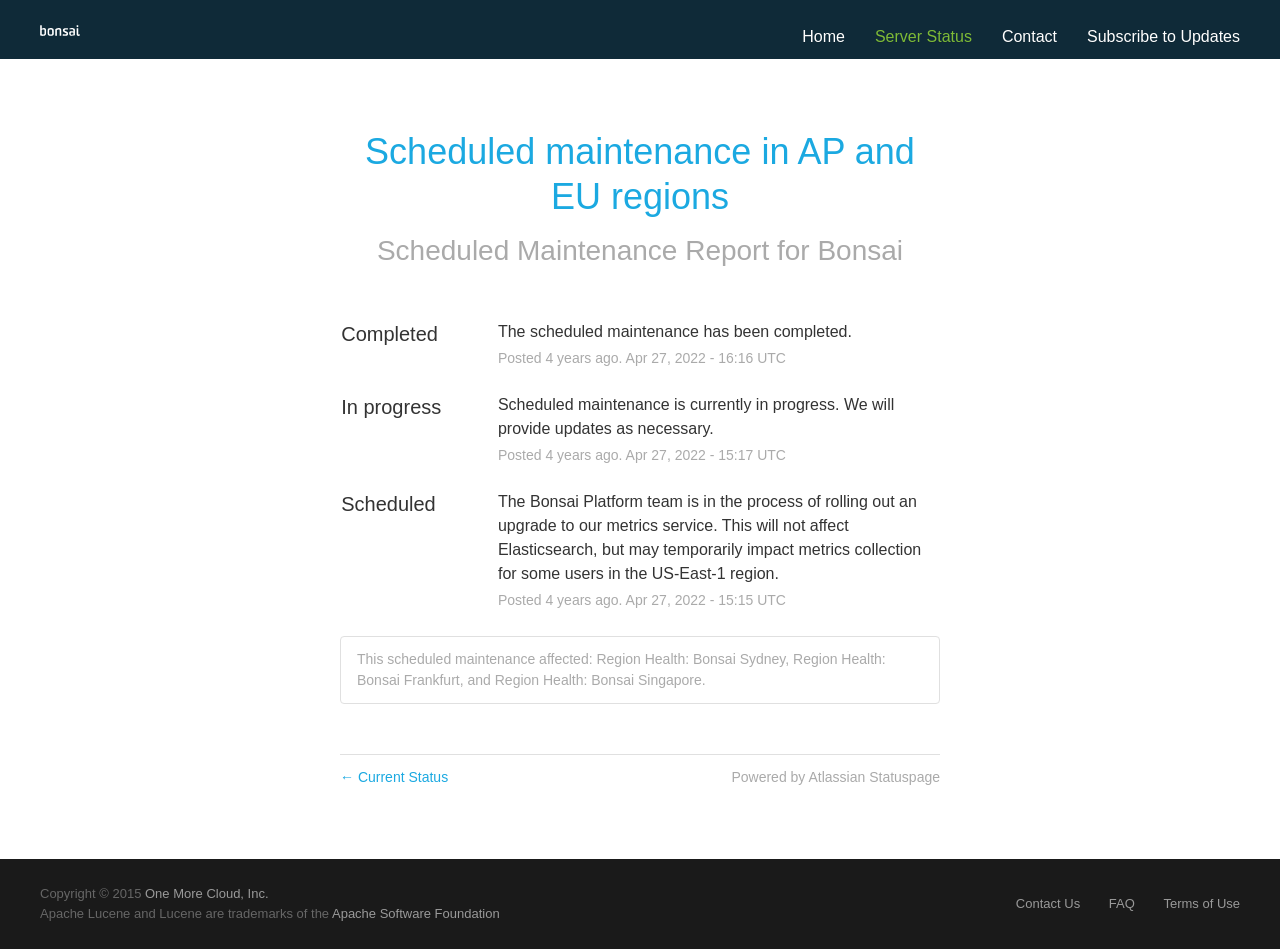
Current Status (394, 777)
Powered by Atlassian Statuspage (835, 777)
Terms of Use (1201, 903)
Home (823, 36)
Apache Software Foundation (416, 913)
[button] (1163, 37)
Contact (1029, 36)
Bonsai (860, 250)
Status (949, 36)
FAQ (1122, 903)
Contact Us (1048, 903)
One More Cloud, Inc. (207, 893)
